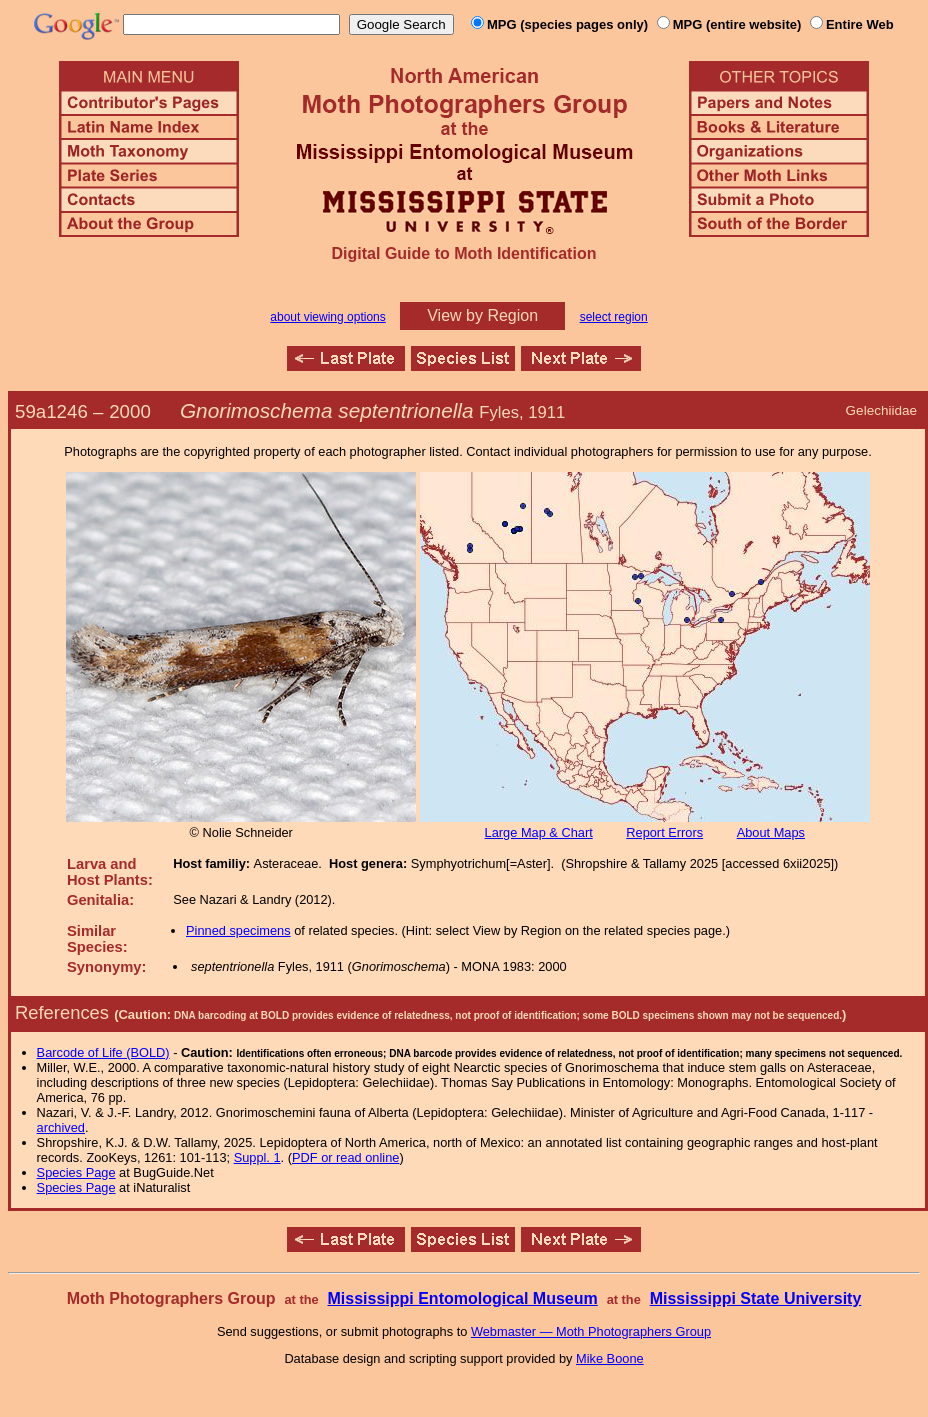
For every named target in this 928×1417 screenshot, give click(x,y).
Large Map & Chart (539, 832)
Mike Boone (610, 1358)
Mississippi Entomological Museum (462, 1298)
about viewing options (327, 317)
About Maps (771, 832)
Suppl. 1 (257, 1157)
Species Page (76, 1172)
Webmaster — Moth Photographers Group (591, 1331)
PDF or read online (345, 1157)
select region (614, 317)
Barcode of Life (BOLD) (103, 1052)
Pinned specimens (238, 930)
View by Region (482, 315)
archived (61, 1127)
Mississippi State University (756, 1298)
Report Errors (664, 832)
